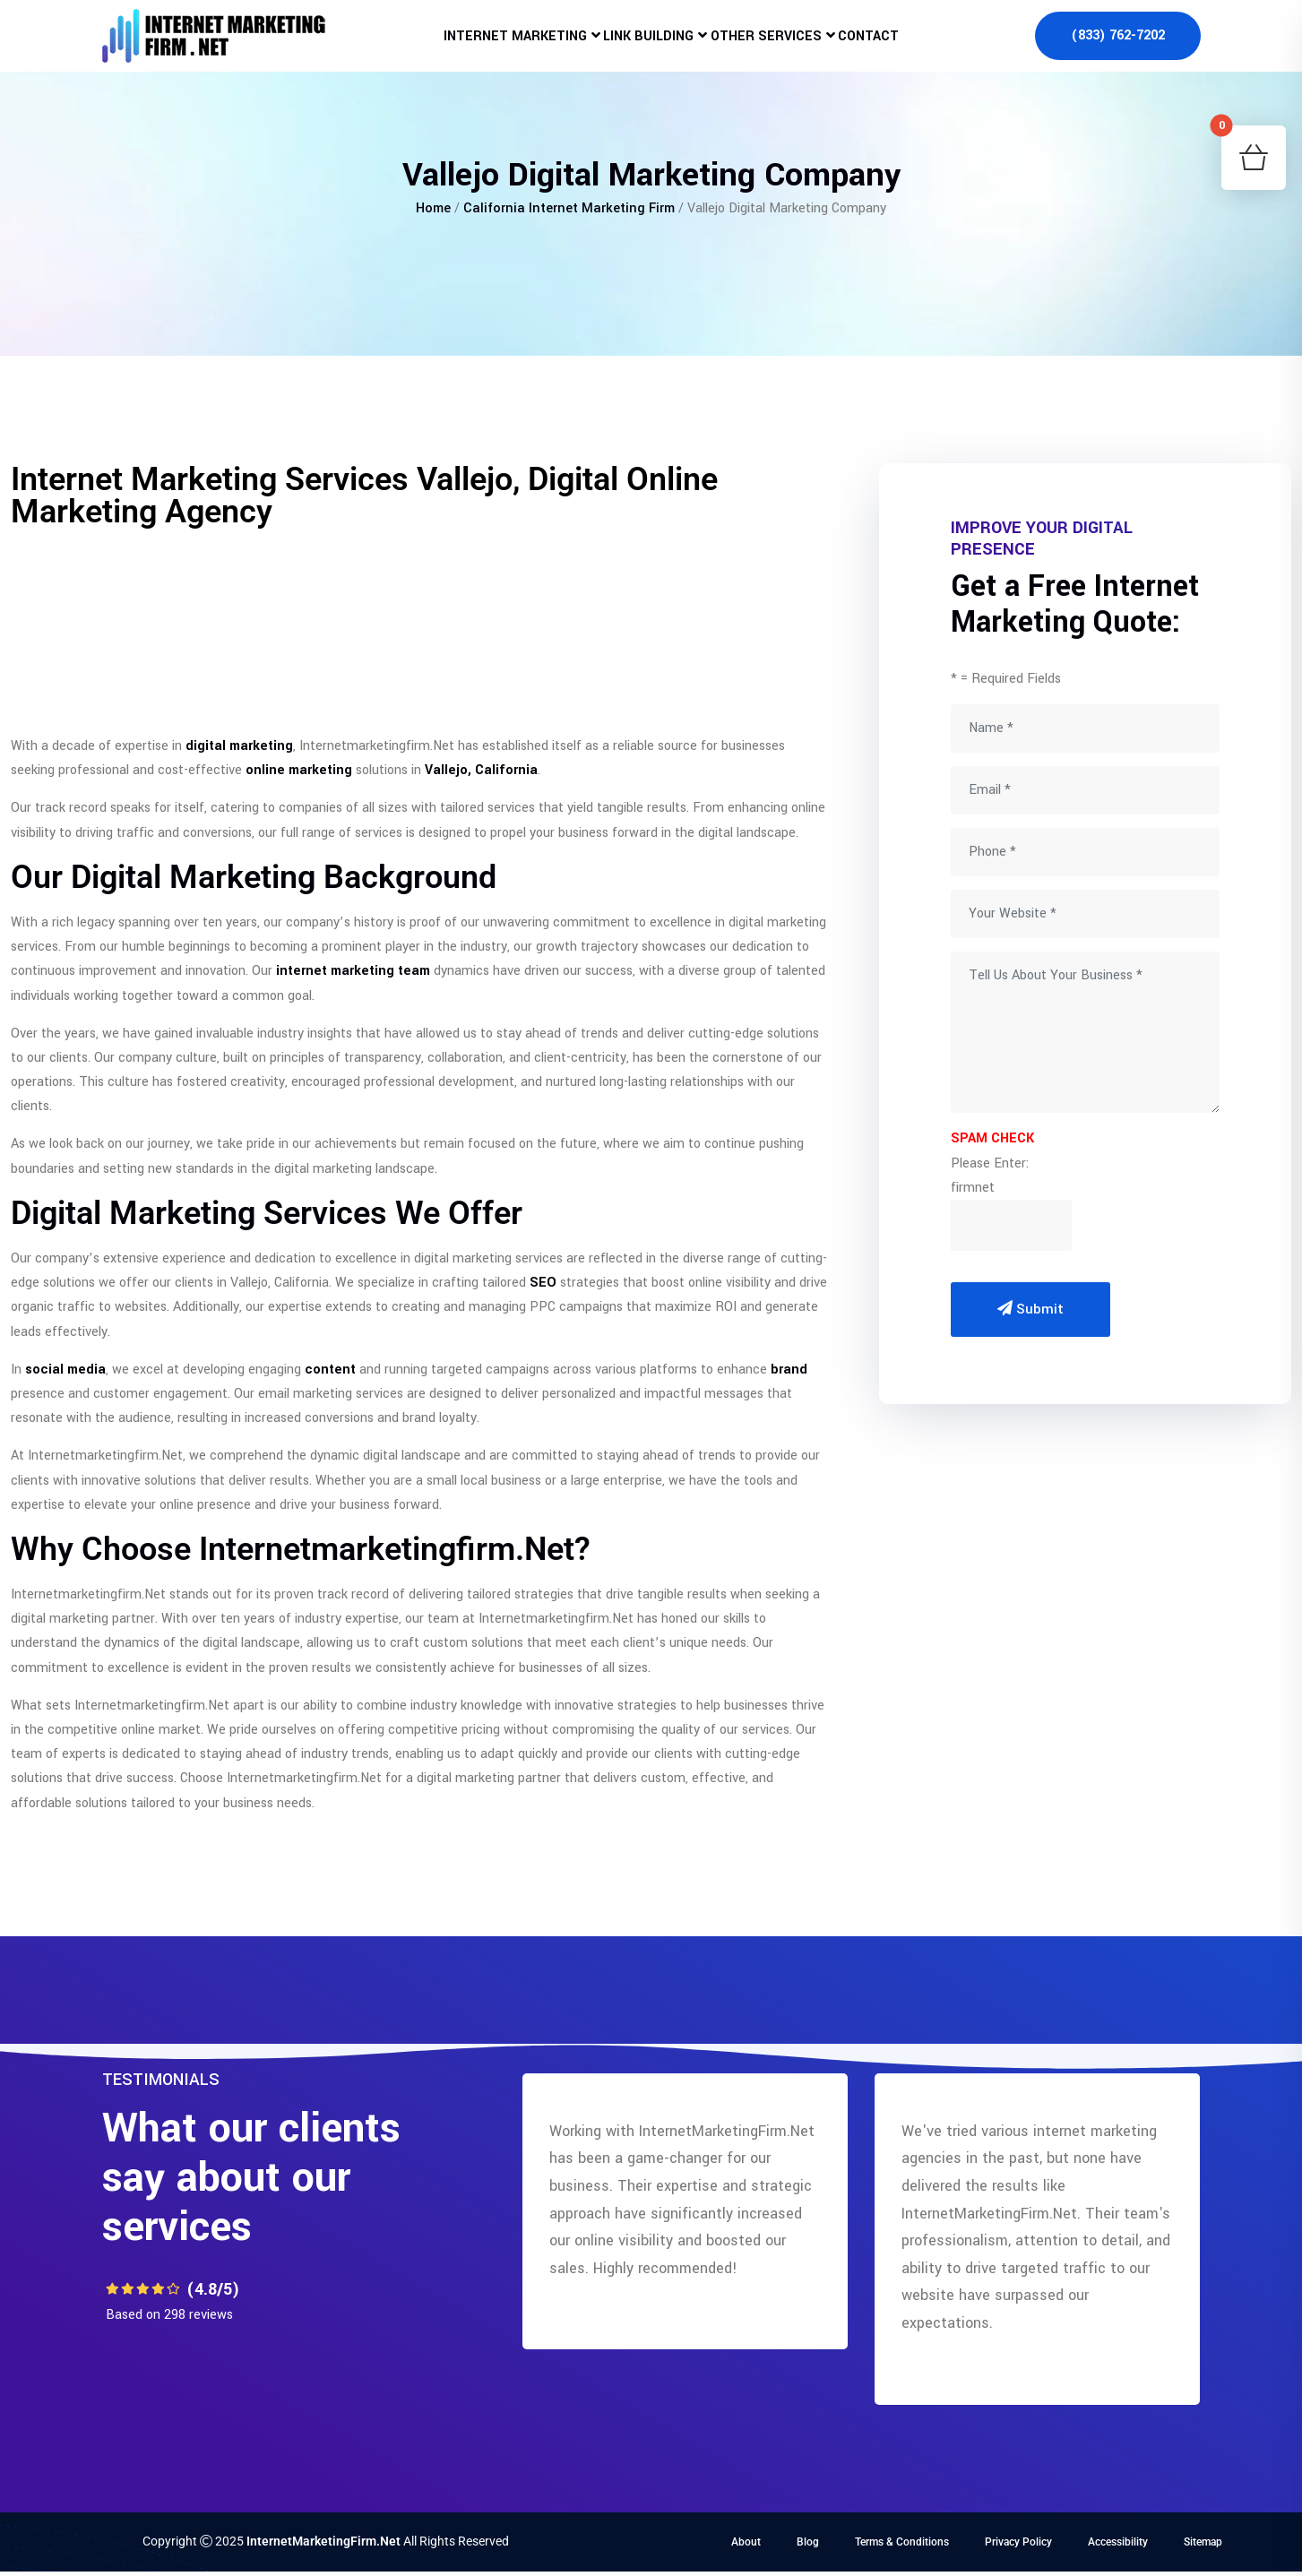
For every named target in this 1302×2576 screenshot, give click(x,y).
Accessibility (1118, 2542)
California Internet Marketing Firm (569, 208)
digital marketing (239, 746)
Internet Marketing (488, 48)
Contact (893, 48)
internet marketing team (353, 970)
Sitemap (1203, 2542)
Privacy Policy (1018, 2542)
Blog (808, 2542)
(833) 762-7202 (1118, 48)
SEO (543, 1282)
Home (433, 208)
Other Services (773, 48)
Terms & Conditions (902, 2542)
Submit (1030, 1309)
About (746, 2542)
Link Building (639, 48)
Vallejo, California (481, 770)
